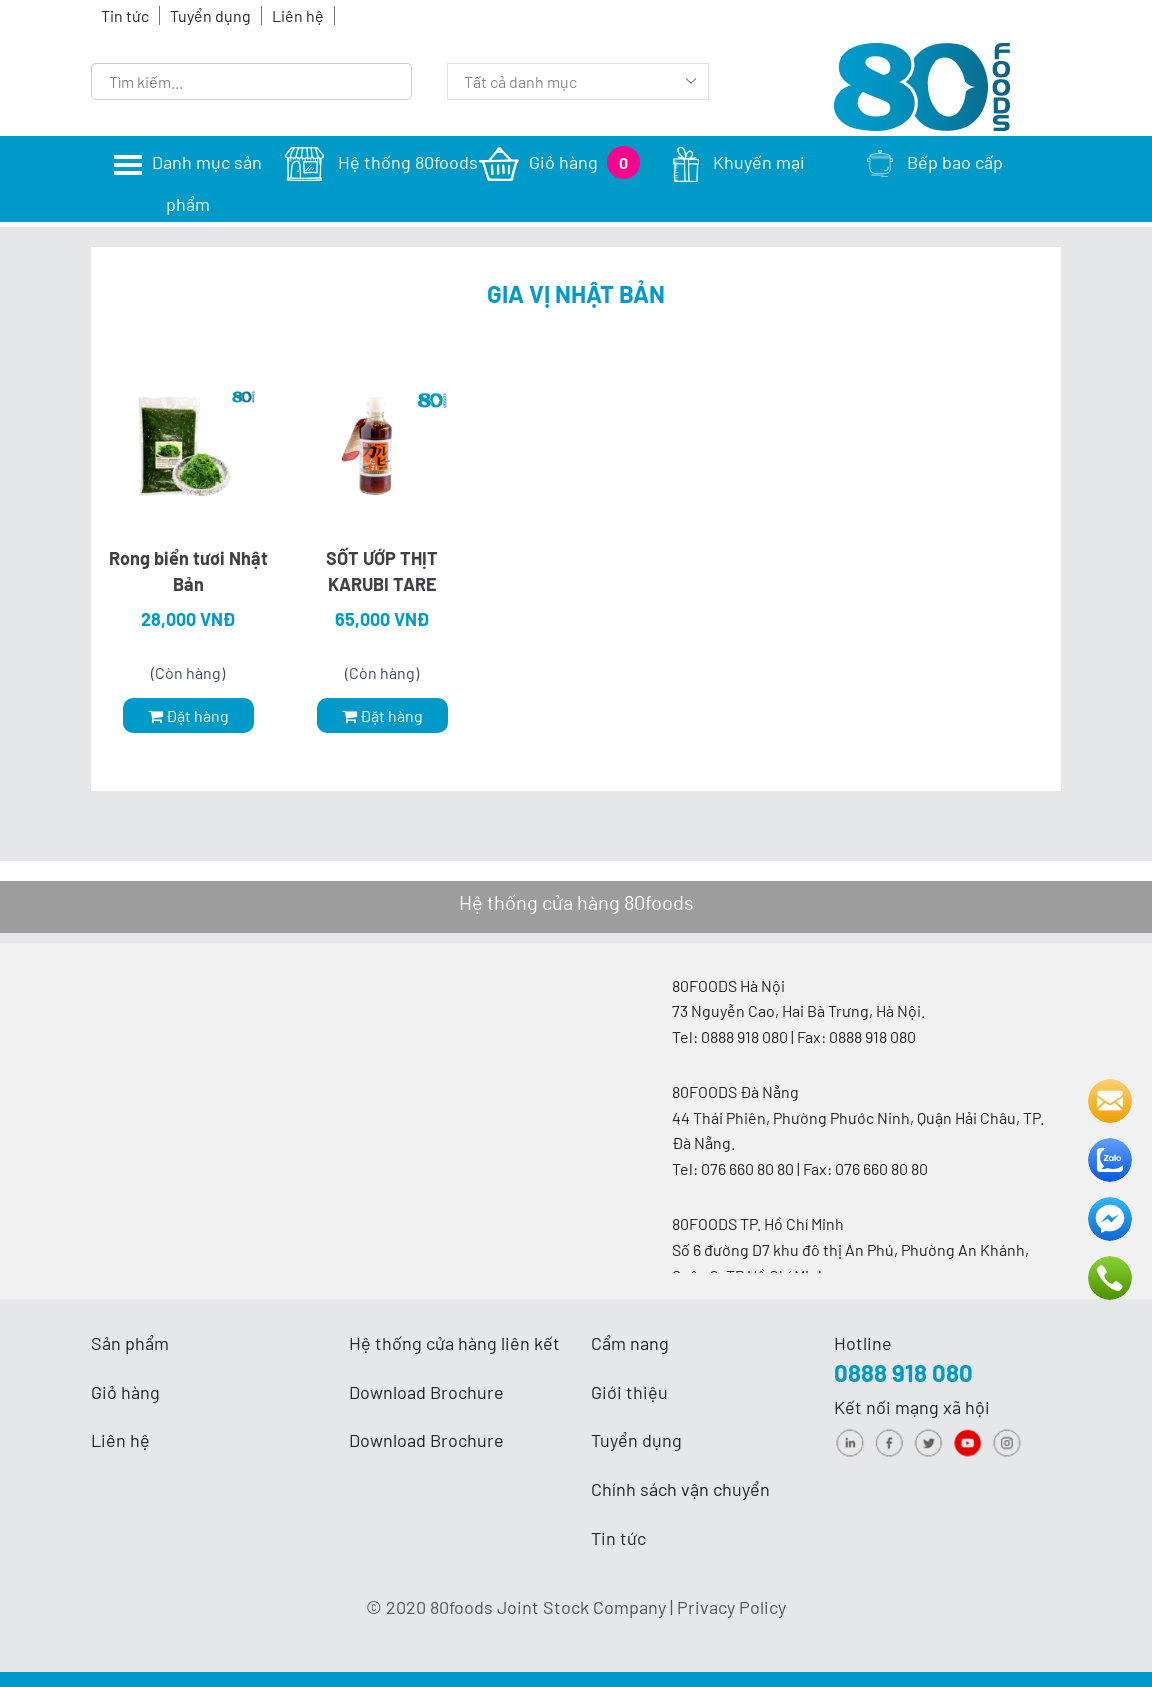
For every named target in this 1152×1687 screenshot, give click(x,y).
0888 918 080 (903, 1372)
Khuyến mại (739, 162)
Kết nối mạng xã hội (912, 1407)
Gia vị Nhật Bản (576, 293)
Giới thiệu (629, 1392)
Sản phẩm (130, 1343)
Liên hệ (298, 15)
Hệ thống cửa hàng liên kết (454, 1343)
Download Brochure (426, 1392)
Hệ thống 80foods (381, 162)
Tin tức (125, 15)
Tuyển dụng (210, 15)
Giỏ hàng (559, 162)
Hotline (863, 1343)
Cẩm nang (630, 1343)
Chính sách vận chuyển (680, 1489)
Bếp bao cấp (935, 162)
